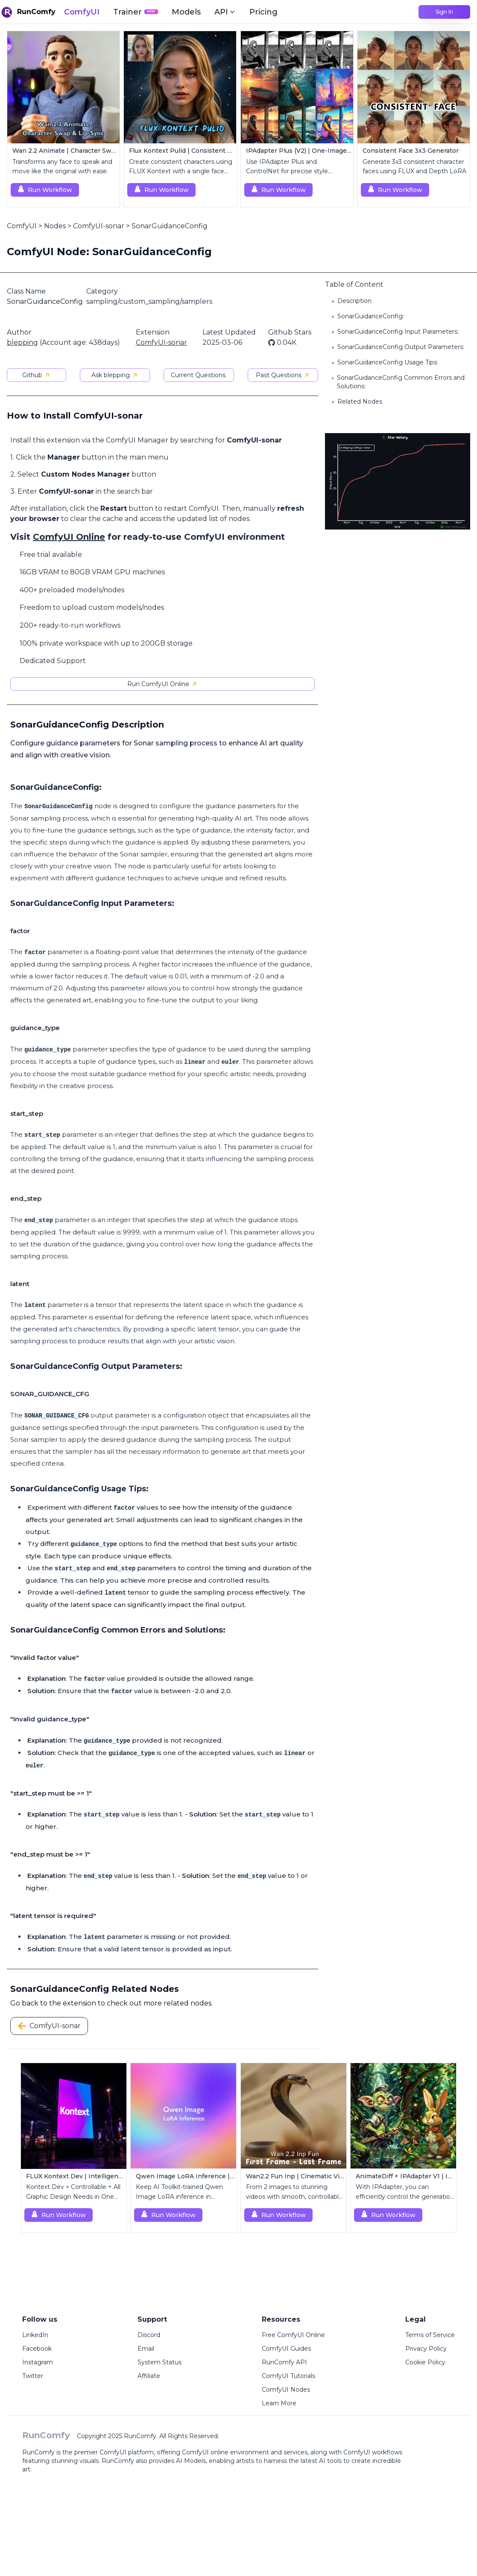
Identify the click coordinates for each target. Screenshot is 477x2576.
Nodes (55, 226)
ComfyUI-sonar (98, 226)
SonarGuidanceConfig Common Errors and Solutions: (401, 382)
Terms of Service (430, 2335)
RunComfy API (284, 2362)
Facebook (37, 2348)
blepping (22, 342)
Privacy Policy (426, 2348)
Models (186, 12)
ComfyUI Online (69, 537)
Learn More (279, 2403)
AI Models (191, 2461)
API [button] (225, 12)
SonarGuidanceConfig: (370, 316)
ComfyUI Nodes (286, 2389)
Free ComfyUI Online (293, 2335)
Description (354, 301)
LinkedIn (35, 2335)
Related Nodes (359, 401)
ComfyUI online (205, 2452)
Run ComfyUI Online (162, 684)
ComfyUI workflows (372, 2452)
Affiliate (149, 2376)
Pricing (263, 12)
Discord (149, 2335)
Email (146, 2348)
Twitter (32, 2376)
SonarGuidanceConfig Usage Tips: (387, 362)
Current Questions (198, 375)
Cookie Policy (425, 2362)
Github (36, 375)
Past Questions (283, 375)
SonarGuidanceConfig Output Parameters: (400, 347)
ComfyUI (81, 12)
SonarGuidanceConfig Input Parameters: (398, 331)
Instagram (37, 2362)
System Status (159, 2362)
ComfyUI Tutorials (288, 2376)
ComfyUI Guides (286, 2348)
